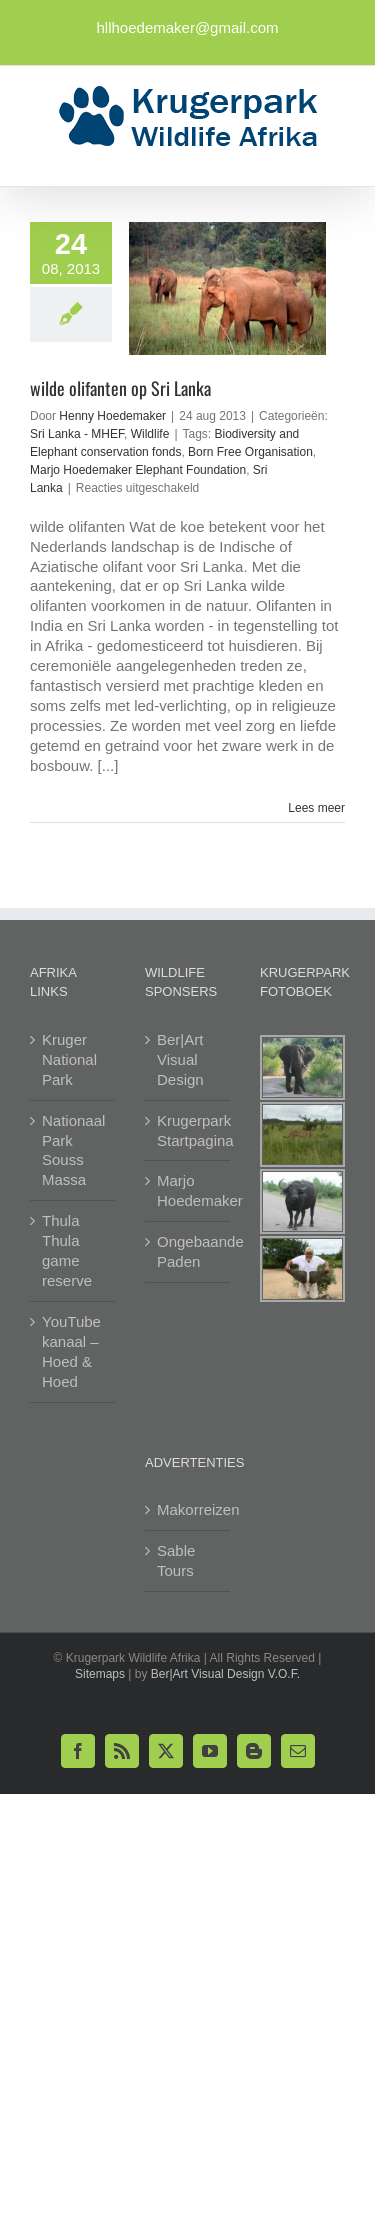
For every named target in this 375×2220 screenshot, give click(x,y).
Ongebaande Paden (188, 1251)
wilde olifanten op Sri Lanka (120, 388)
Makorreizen (188, 1509)
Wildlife (150, 434)
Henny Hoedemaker (112, 416)
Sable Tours (176, 1560)
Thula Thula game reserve (67, 1250)
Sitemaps (100, 1674)
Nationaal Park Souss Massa (73, 1150)
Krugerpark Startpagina (188, 1130)
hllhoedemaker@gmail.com (188, 27)
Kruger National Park (69, 1059)
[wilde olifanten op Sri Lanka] (227, 288)
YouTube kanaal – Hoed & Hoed (71, 1351)
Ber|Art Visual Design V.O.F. (225, 1674)
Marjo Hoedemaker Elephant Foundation (138, 470)
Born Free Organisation (250, 452)
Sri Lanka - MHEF (77, 434)
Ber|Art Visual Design (180, 1059)
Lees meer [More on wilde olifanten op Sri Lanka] (316, 808)
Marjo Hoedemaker (188, 1190)
